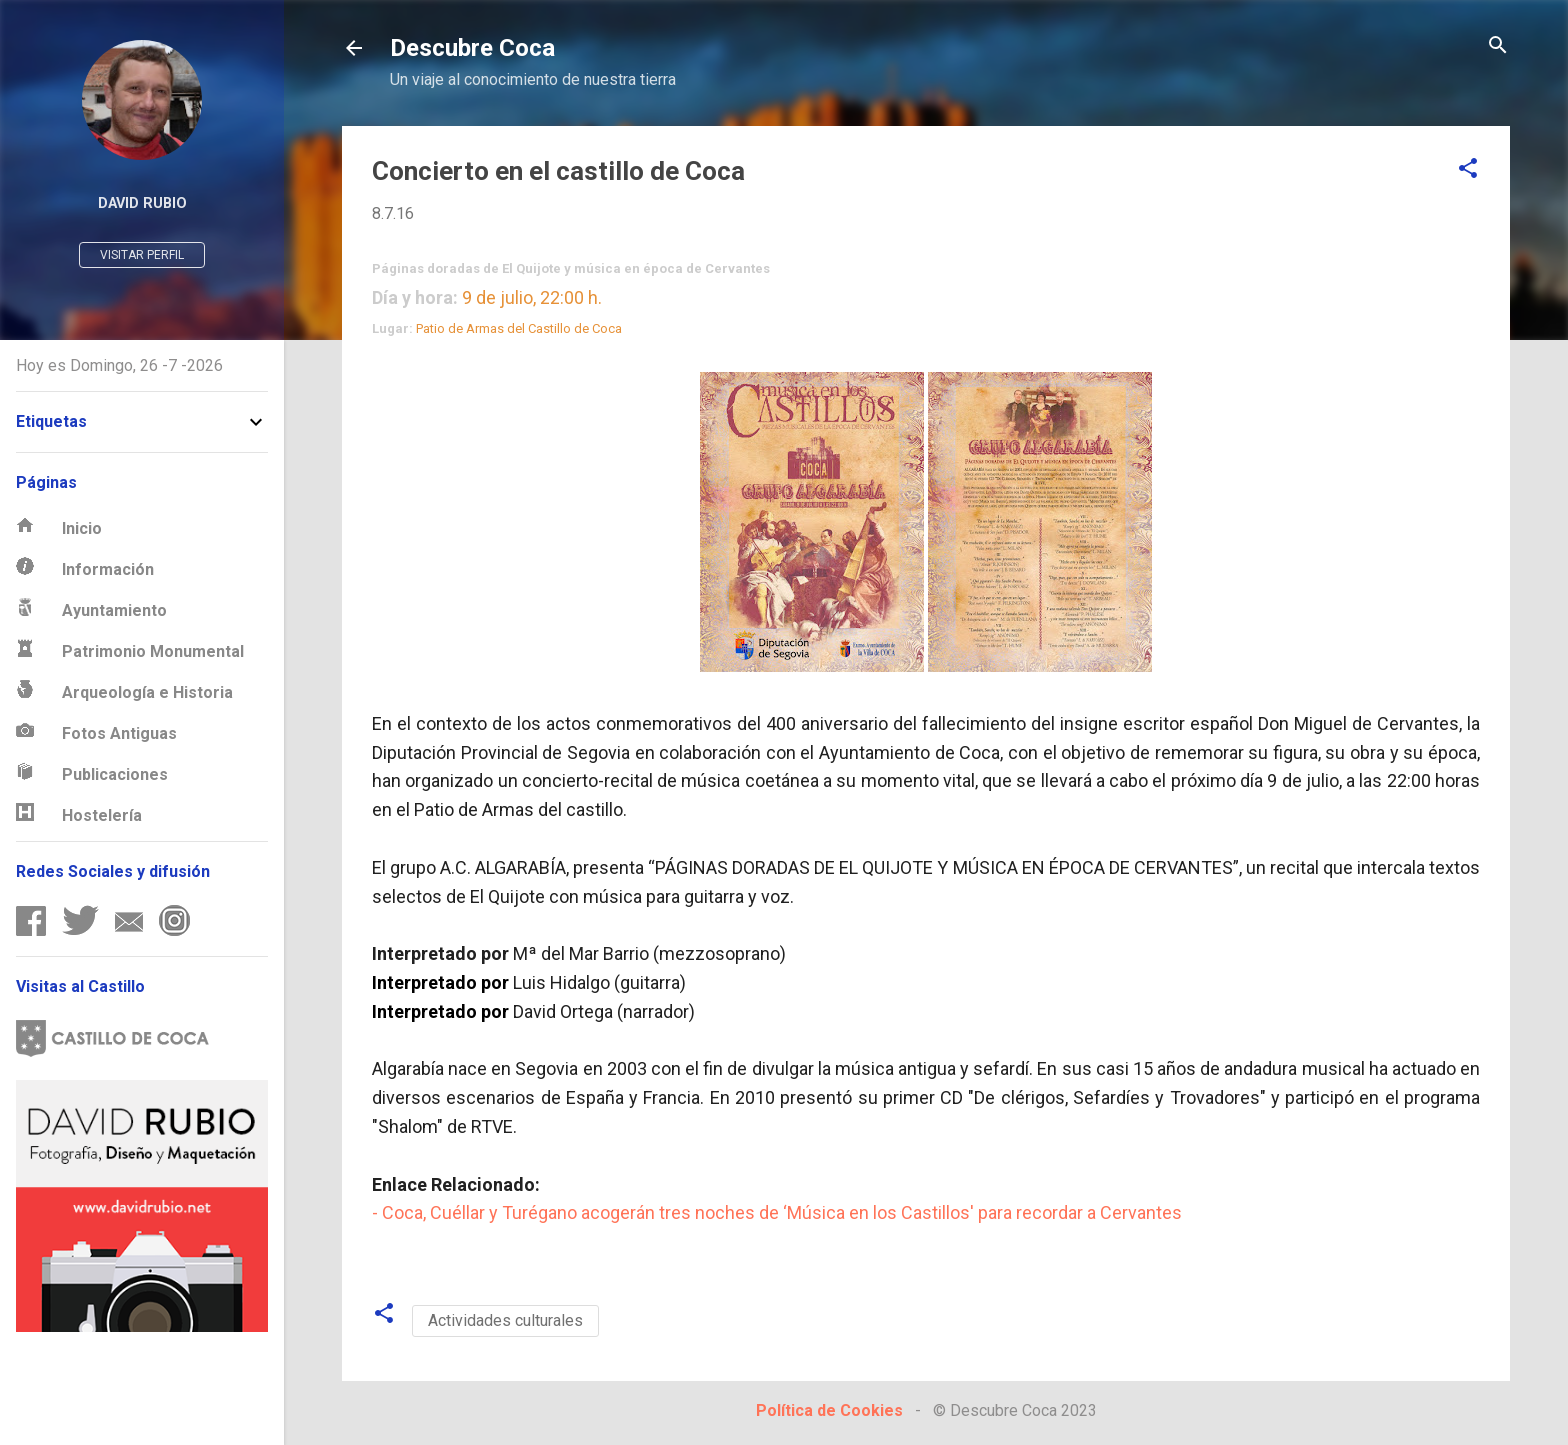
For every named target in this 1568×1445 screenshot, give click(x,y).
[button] (1468, 169)
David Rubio (142, 203)
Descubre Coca (472, 48)
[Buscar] (1498, 46)
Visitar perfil (142, 255)
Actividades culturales (505, 1320)
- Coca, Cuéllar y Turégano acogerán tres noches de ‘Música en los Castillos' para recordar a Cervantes (777, 1212)
